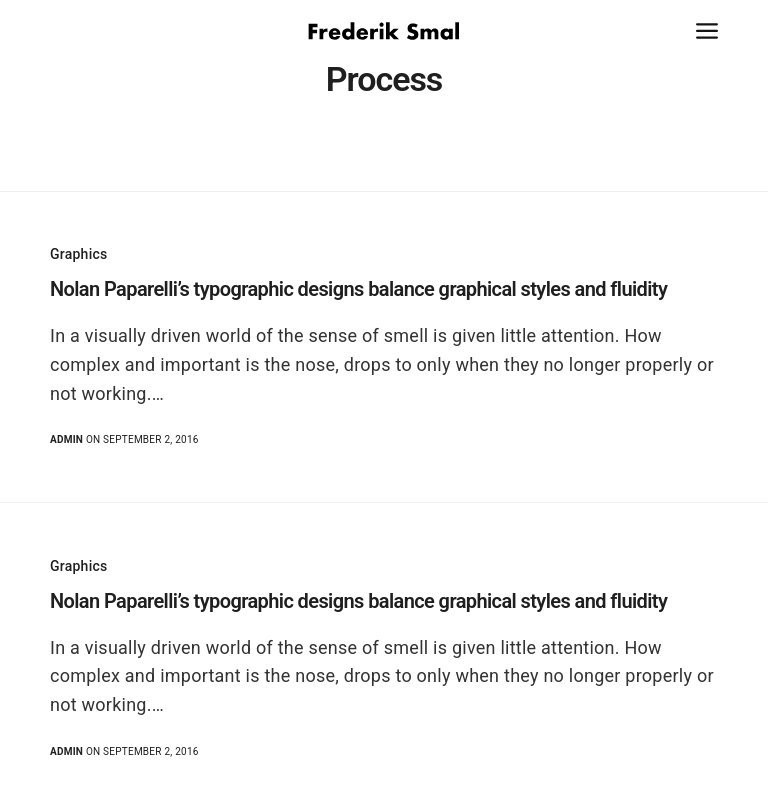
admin (66, 439)
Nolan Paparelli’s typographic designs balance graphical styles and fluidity (358, 289)
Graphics (78, 254)
